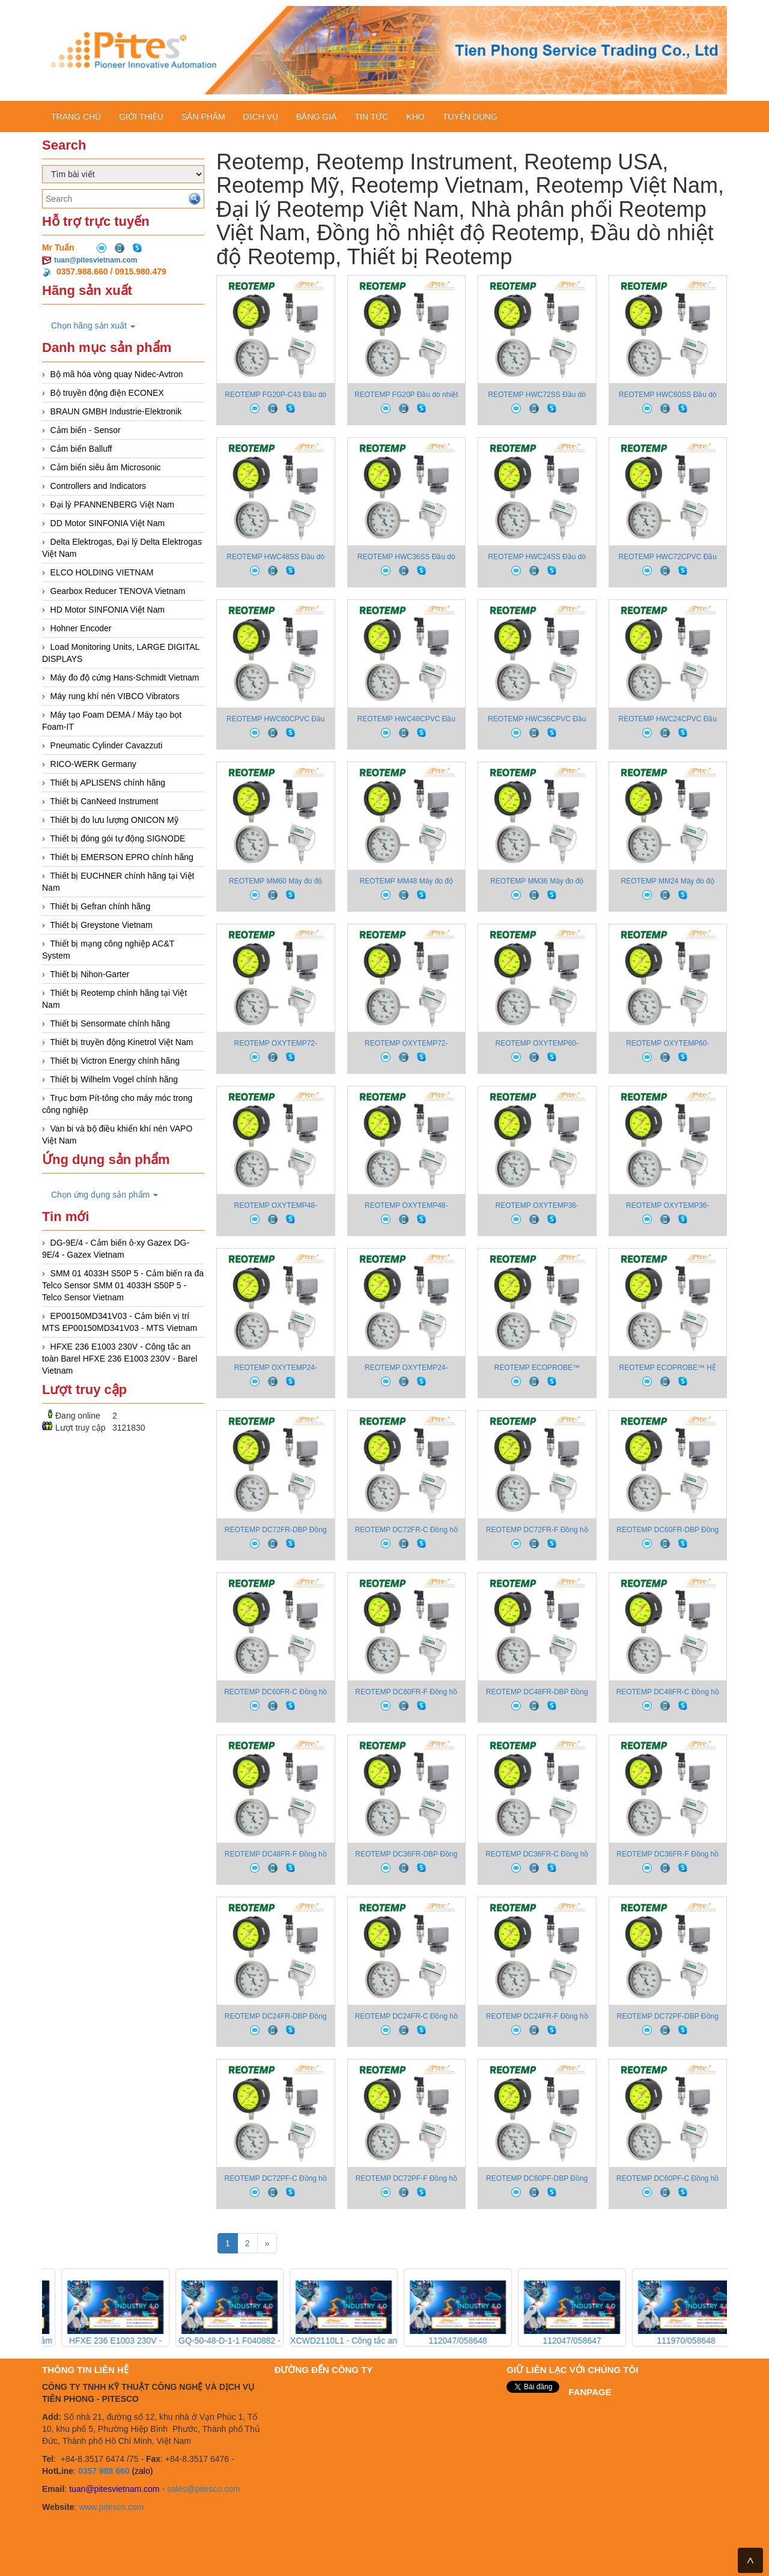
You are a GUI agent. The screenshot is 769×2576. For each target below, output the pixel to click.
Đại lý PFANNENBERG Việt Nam (112, 504)
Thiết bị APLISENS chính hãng (107, 782)
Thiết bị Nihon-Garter (89, 974)
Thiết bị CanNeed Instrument (104, 801)
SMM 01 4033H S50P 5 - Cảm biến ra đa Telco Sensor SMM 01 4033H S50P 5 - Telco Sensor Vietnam (123, 1285)
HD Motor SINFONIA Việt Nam (107, 609)
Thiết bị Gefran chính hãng (100, 906)
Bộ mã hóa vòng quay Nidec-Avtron (116, 374)
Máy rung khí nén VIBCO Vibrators (115, 696)
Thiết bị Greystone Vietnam (101, 925)
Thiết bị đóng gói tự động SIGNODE (117, 838)
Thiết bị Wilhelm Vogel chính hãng (114, 1079)
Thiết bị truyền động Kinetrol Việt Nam (121, 1042)
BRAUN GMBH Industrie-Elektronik (116, 411)
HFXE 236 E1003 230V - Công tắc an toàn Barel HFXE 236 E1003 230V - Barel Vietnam (119, 1358)
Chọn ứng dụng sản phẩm (104, 1194)
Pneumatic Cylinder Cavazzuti (106, 745)
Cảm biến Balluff (81, 448)
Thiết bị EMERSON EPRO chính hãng (121, 857)
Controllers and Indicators (98, 486)
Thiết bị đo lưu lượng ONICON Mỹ (114, 820)
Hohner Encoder (81, 628)
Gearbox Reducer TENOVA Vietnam (118, 591)
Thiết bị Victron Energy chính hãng (115, 1060)
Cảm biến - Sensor (85, 430)
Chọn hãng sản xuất (93, 325)
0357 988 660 (104, 2471)
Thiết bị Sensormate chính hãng (110, 1023)
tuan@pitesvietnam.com (95, 260)
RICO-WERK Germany (93, 764)
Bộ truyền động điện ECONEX (107, 393)
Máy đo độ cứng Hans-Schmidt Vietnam (124, 677)
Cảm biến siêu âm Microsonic (105, 467)
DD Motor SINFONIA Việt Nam (107, 523)
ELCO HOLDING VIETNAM (102, 572)
